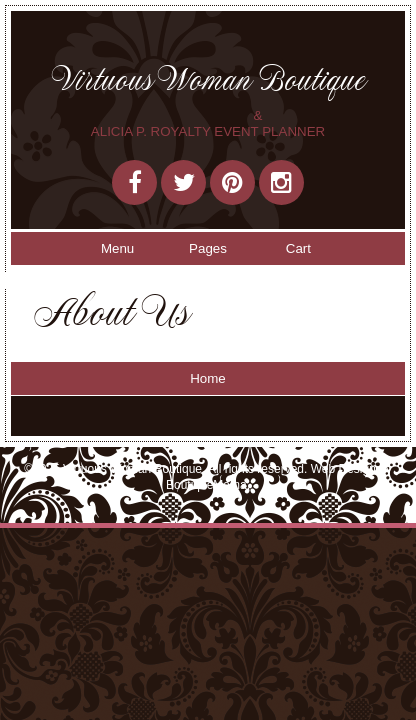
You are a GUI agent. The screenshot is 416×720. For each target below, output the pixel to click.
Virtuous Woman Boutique (208, 79)
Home (208, 378)
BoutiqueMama (206, 485)
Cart (298, 248)
